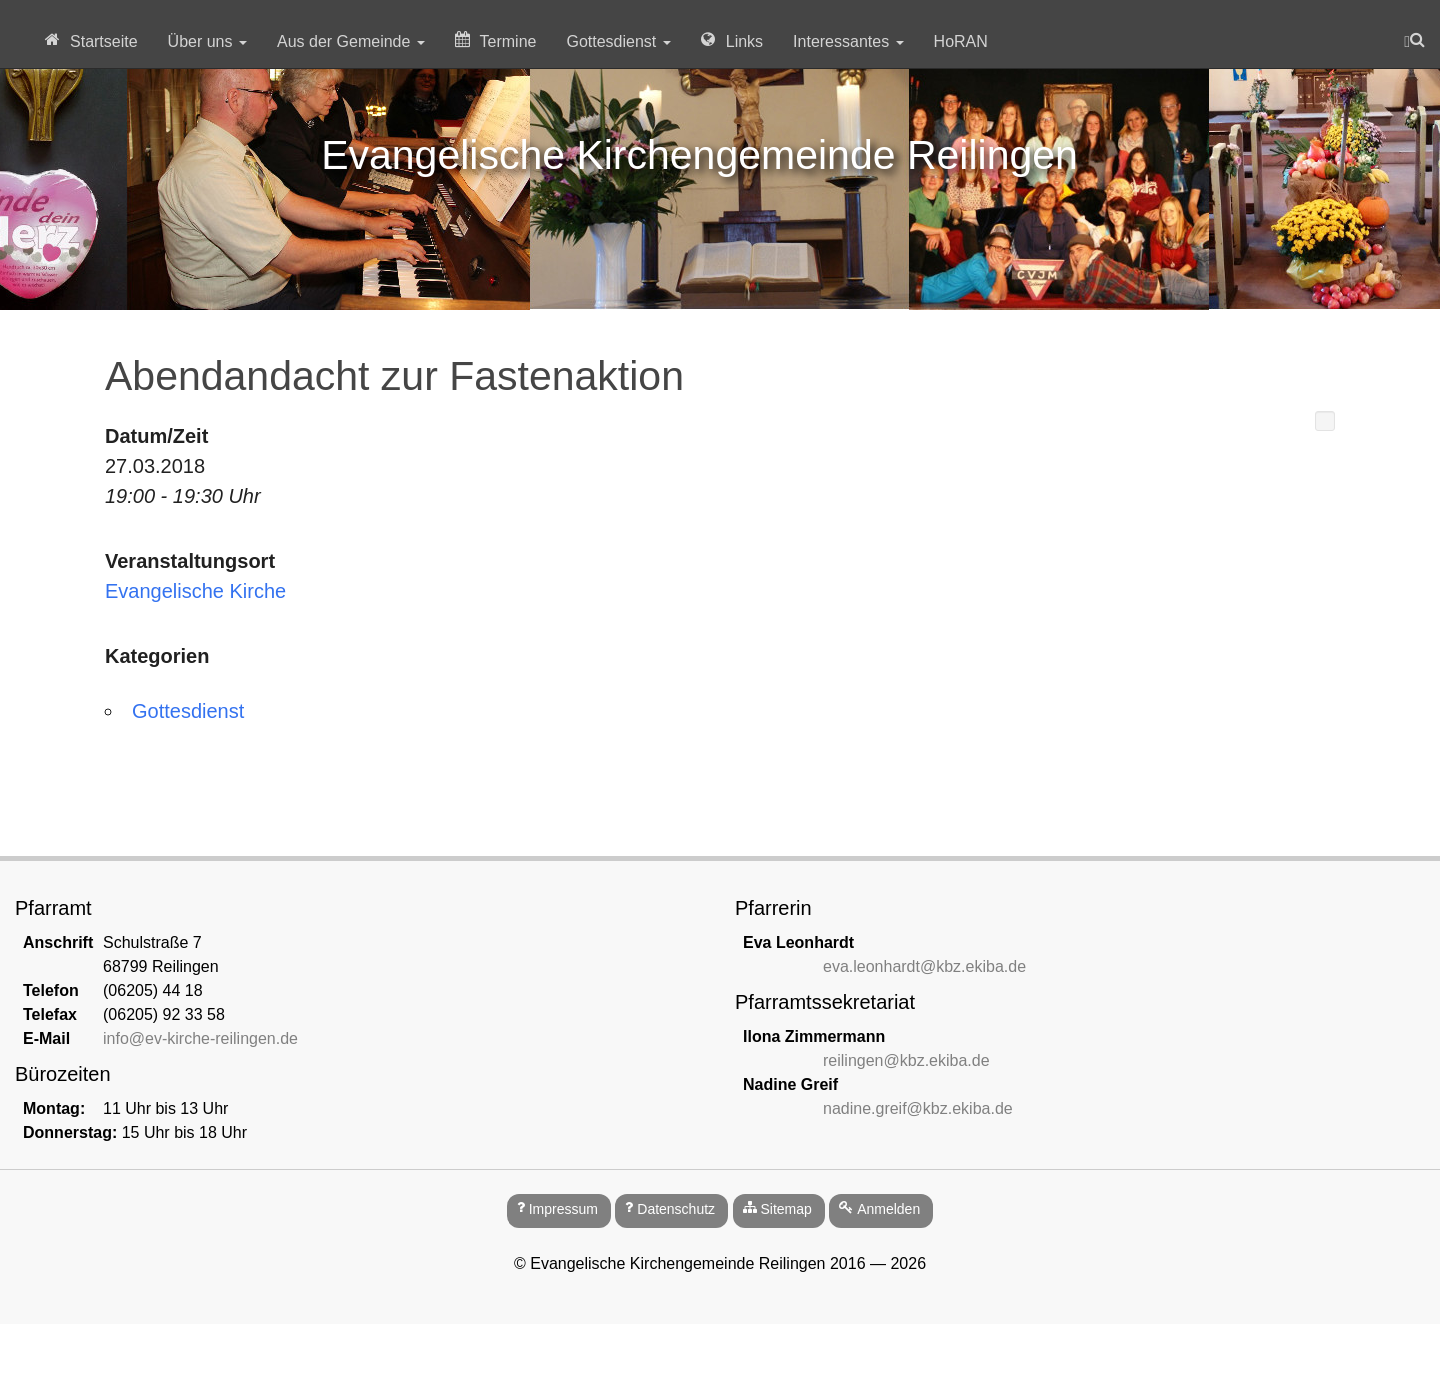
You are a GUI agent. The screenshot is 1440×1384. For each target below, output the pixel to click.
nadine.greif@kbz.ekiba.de (918, 1108)
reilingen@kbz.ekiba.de (906, 1060)
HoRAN (961, 41)
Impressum (563, 1209)
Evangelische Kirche (195, 591)
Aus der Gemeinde (351, 41)
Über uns (207, 41)
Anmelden (888, 1209)
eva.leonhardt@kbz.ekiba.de (924, 966)
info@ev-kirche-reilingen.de (200, 1038)
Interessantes (848, 41)
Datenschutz (676, 1209)
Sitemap (785, 1209)
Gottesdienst (618, 41)
